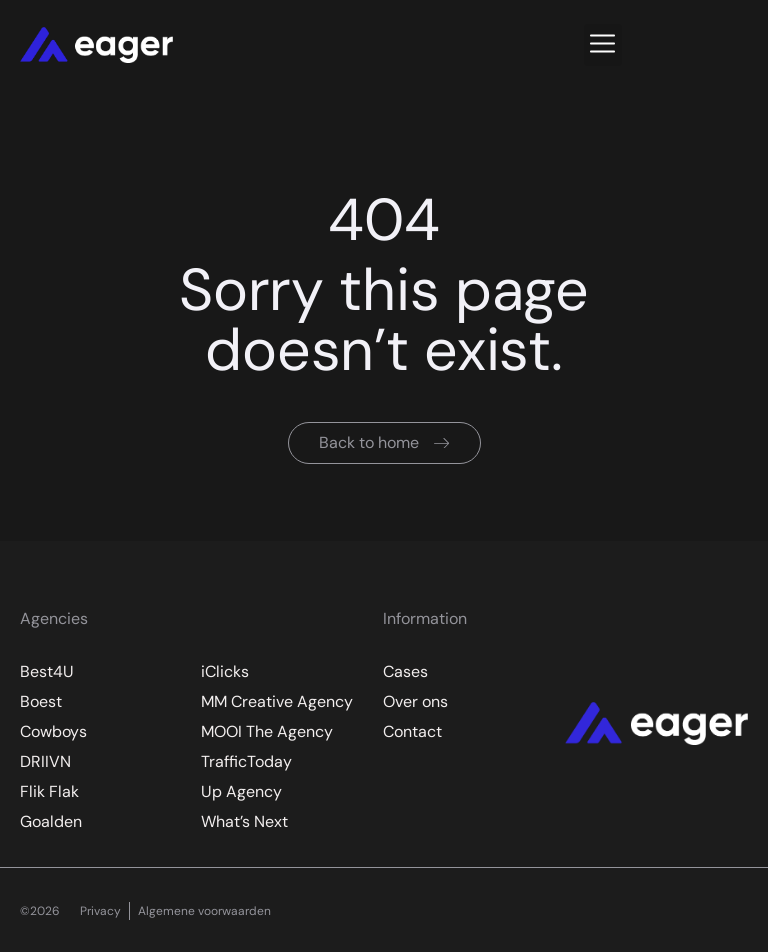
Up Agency (241, 791)
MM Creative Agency (277, 701)
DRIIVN (45, 761)
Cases (405, 671)
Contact (412, 731)
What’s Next (244, 821)
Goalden (51, 821)
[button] (603, 45)
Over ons (415, 701)
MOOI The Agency (267, 731)
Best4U (47, 671)
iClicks (225, 671)
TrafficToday (246, 761)
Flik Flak (49, 791)
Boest (41, 701)
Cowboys (53, 731)
